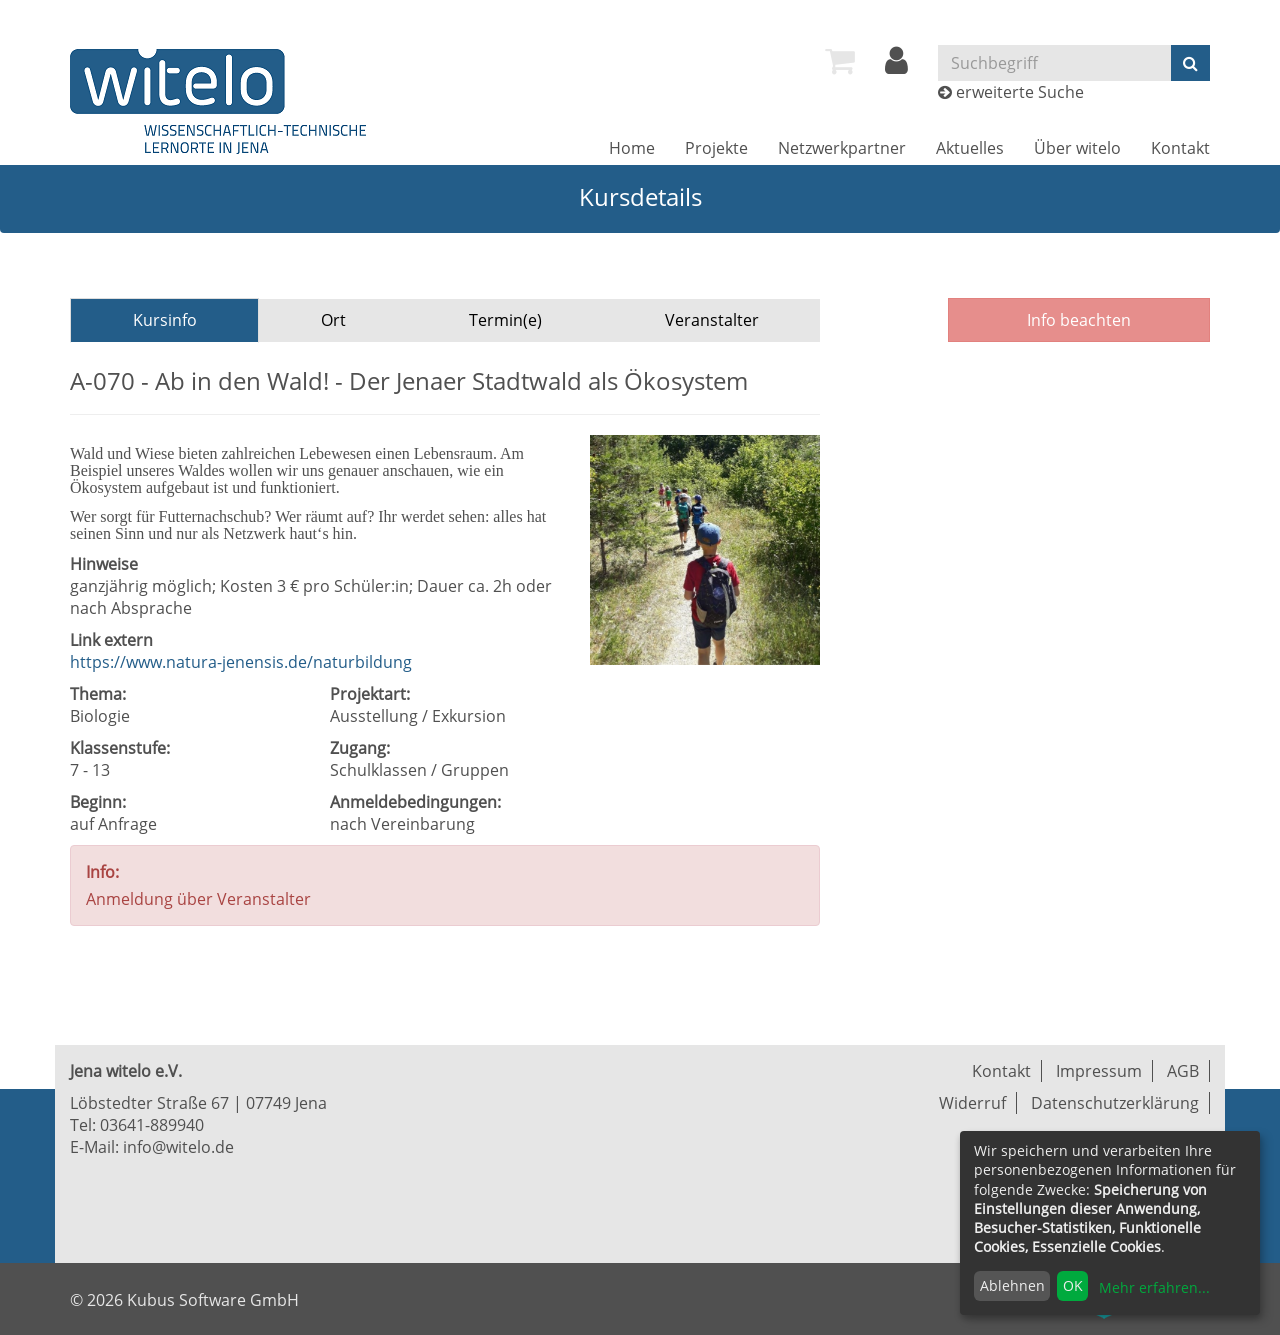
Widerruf (972, 1103)
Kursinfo (165, 320)
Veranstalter (712, 320)
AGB (1183, 1071)
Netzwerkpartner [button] (842, 148)
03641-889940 (152, 1125)
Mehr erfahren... (1154, 1287)
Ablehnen (1012, 1285)
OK (1073, 1285)
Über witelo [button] (1077, 148)
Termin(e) (505, 320)
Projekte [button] (716, 148)
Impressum (1099, 1071)
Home (632, 148)
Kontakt (1180, 148)
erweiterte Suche (1020, 92)
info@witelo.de (178, 1147)
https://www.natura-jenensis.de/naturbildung (241, 662)
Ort (333, 320)
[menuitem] (840, 61)
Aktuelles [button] (970, 148)
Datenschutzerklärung (1115, 1103)
